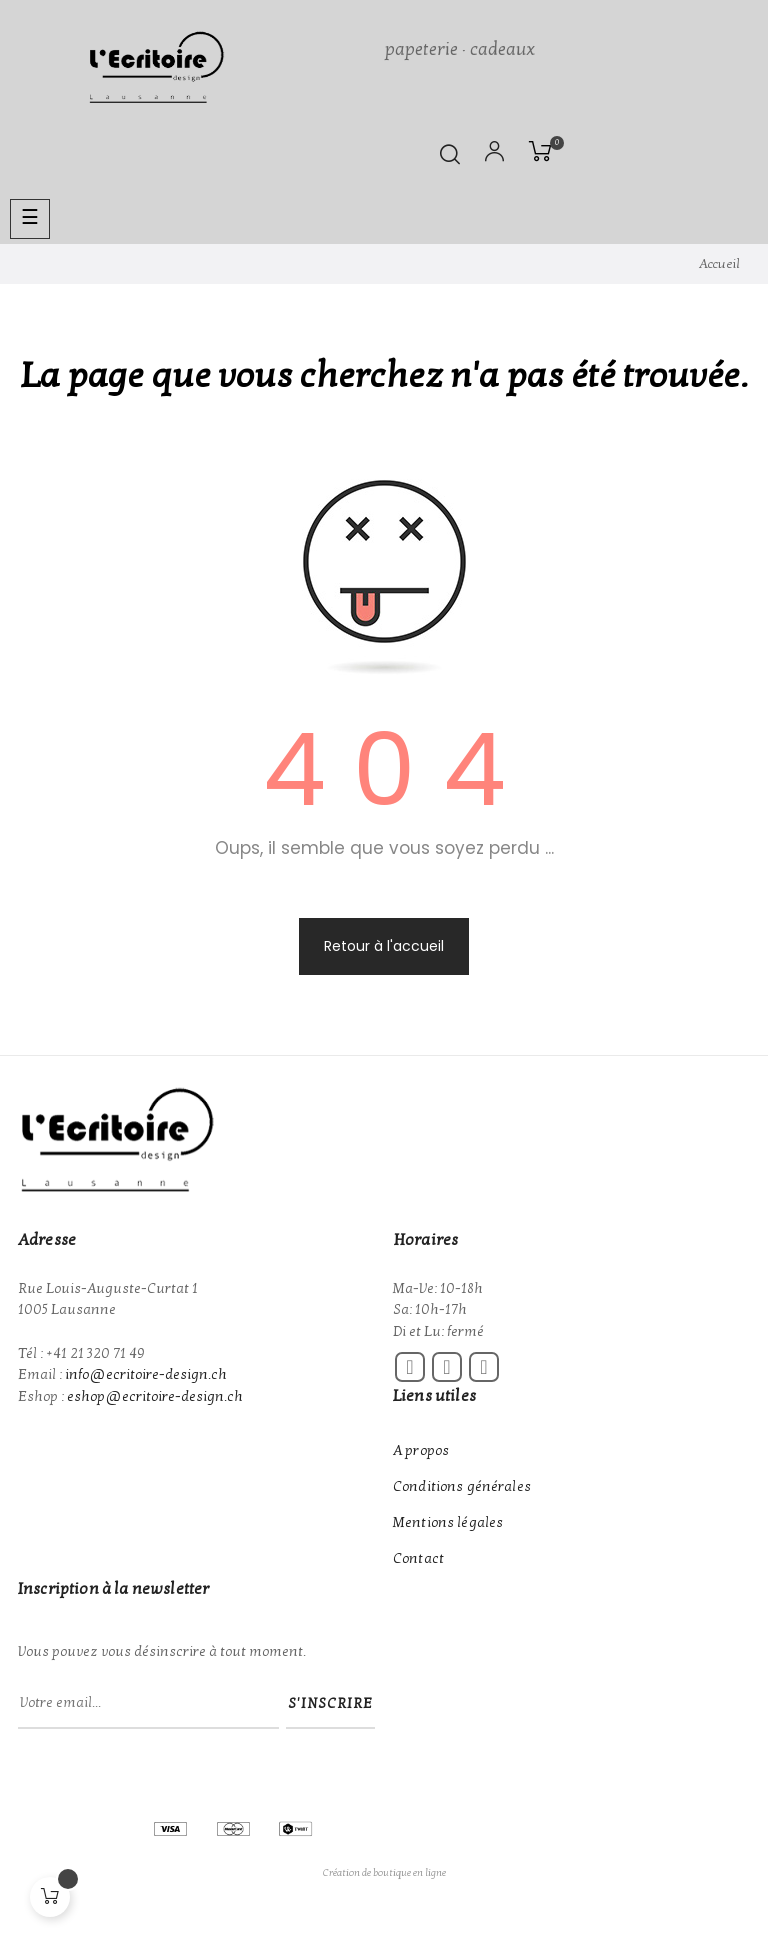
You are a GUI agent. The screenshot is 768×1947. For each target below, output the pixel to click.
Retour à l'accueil (384, 946)
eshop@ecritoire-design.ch (155, 1396)
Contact (418, 1558)
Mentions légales (448, 1522)
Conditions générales (462, 1486)
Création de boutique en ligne (384, 1873)
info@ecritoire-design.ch (146, 1374)
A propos (421, 1450)
